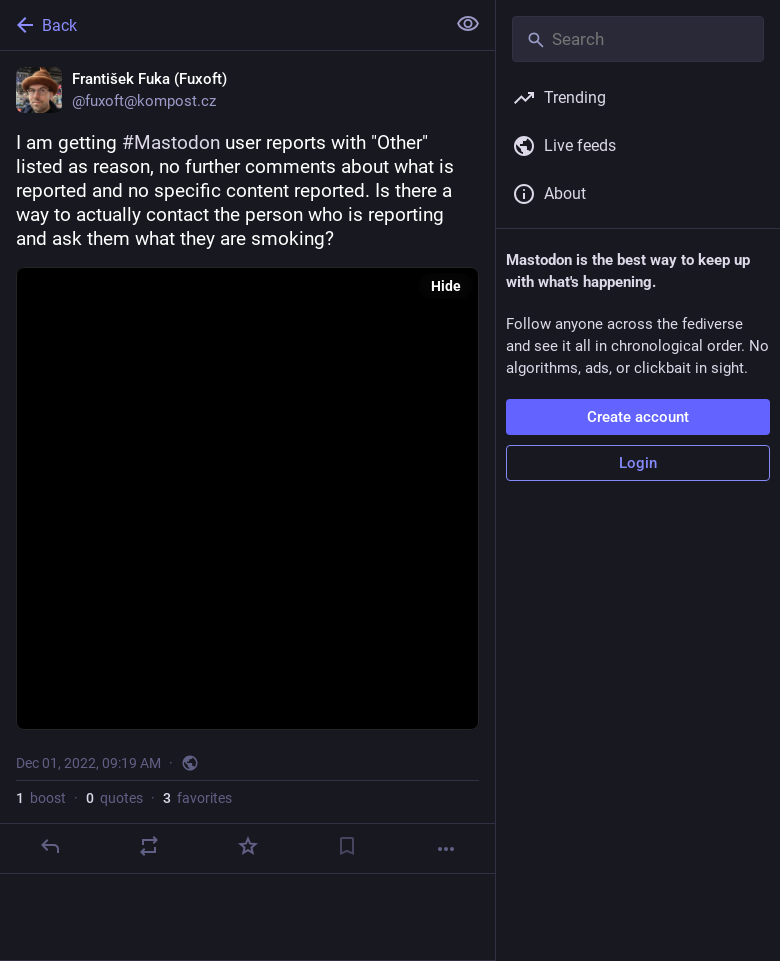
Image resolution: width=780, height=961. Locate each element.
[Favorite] (248, 846)
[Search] (638, 39)
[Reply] (50, 846)
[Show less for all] (468, 24)
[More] (446, 849)
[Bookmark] (347, 846)
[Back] (220, 25)
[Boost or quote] (149, 846)
